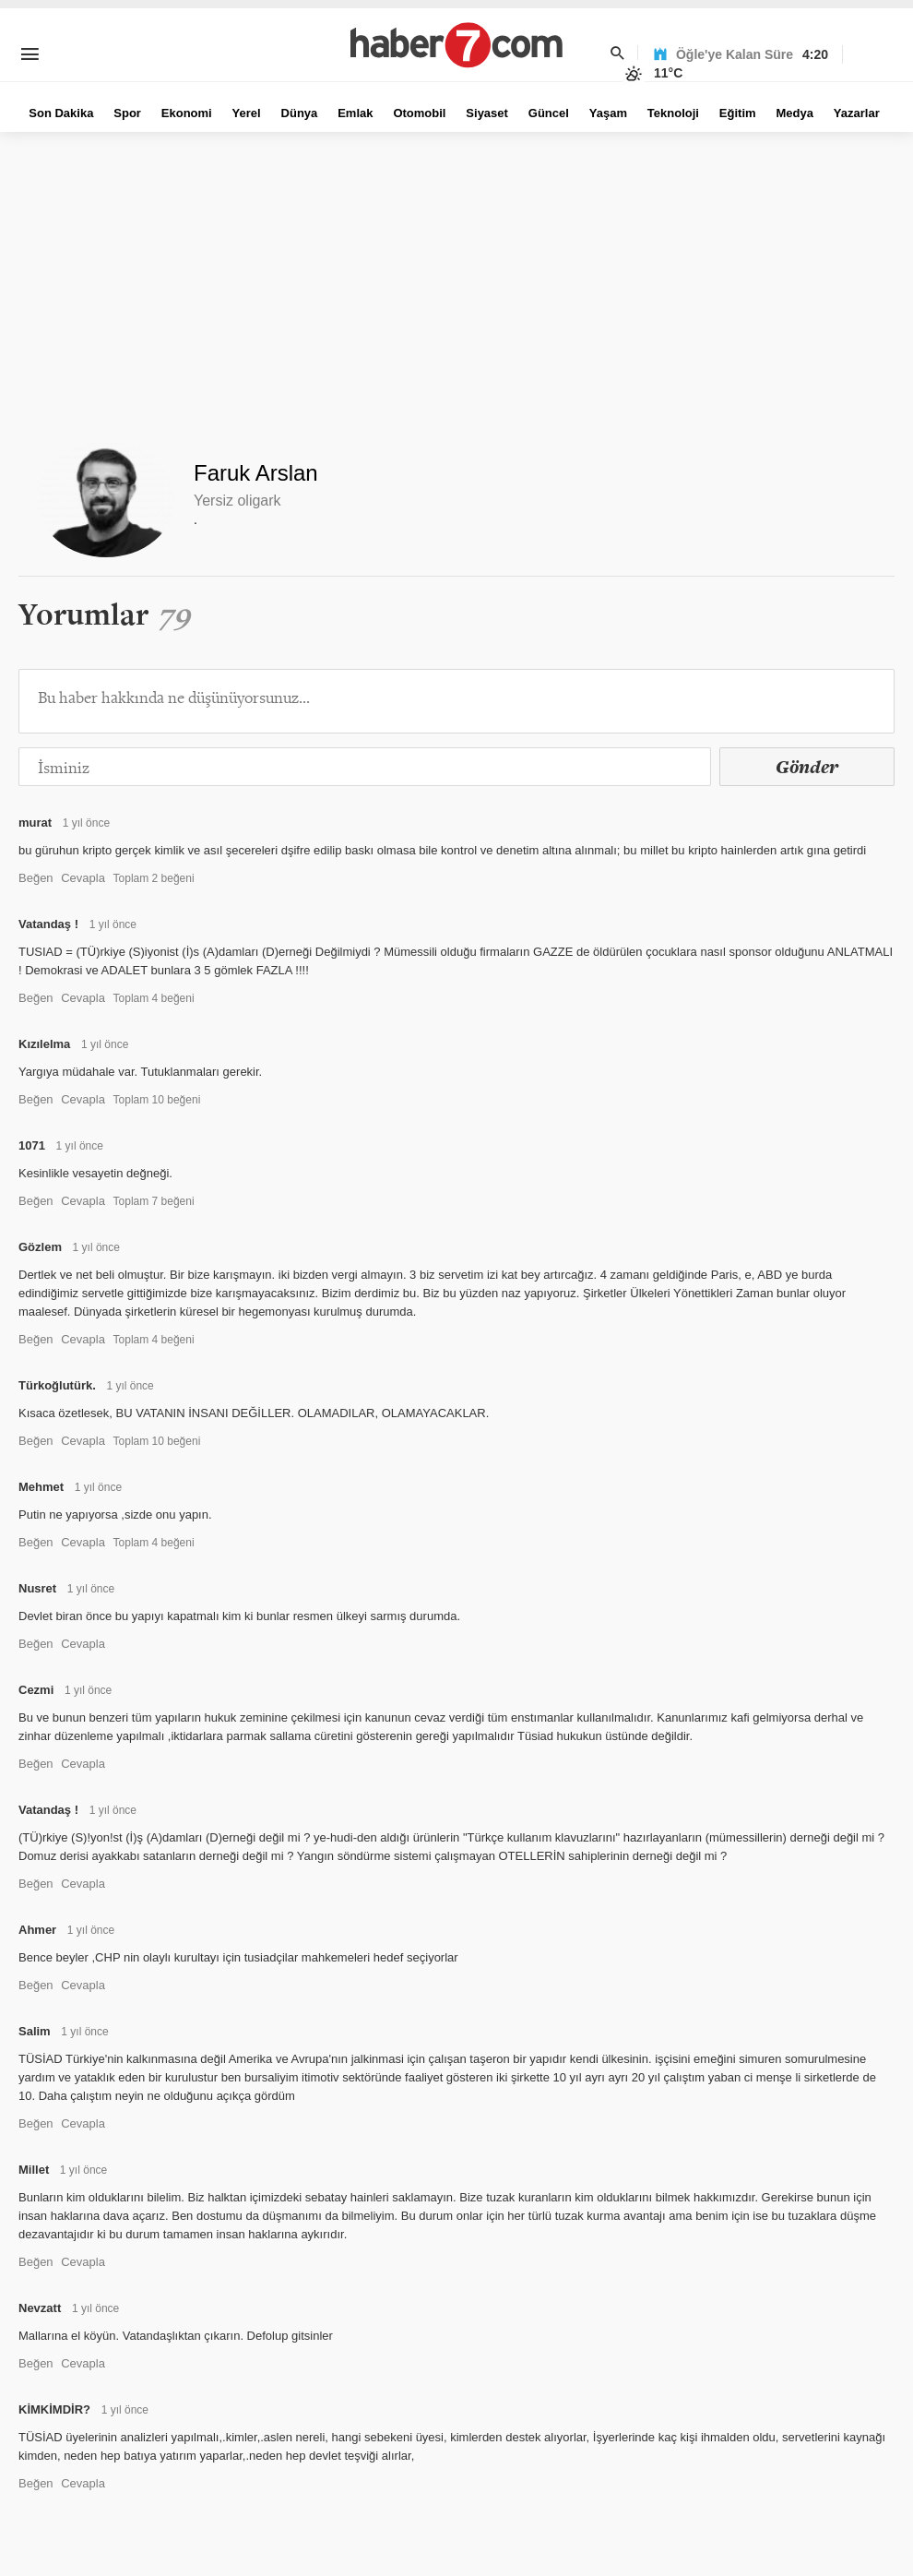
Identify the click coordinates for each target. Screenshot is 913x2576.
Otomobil (419, 113)
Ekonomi (186, 113)
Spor (127, 113)
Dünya (299, 113)
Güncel (548, 113)
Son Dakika (61, 113)
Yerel (246, 113)
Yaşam (608, 113)
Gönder (807, 767)
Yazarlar (857, 113)
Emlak (355, 113)
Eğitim (737, 113)
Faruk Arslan (256, 472)
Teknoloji (673, 113)
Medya (794, 113)
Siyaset (487, 113)
